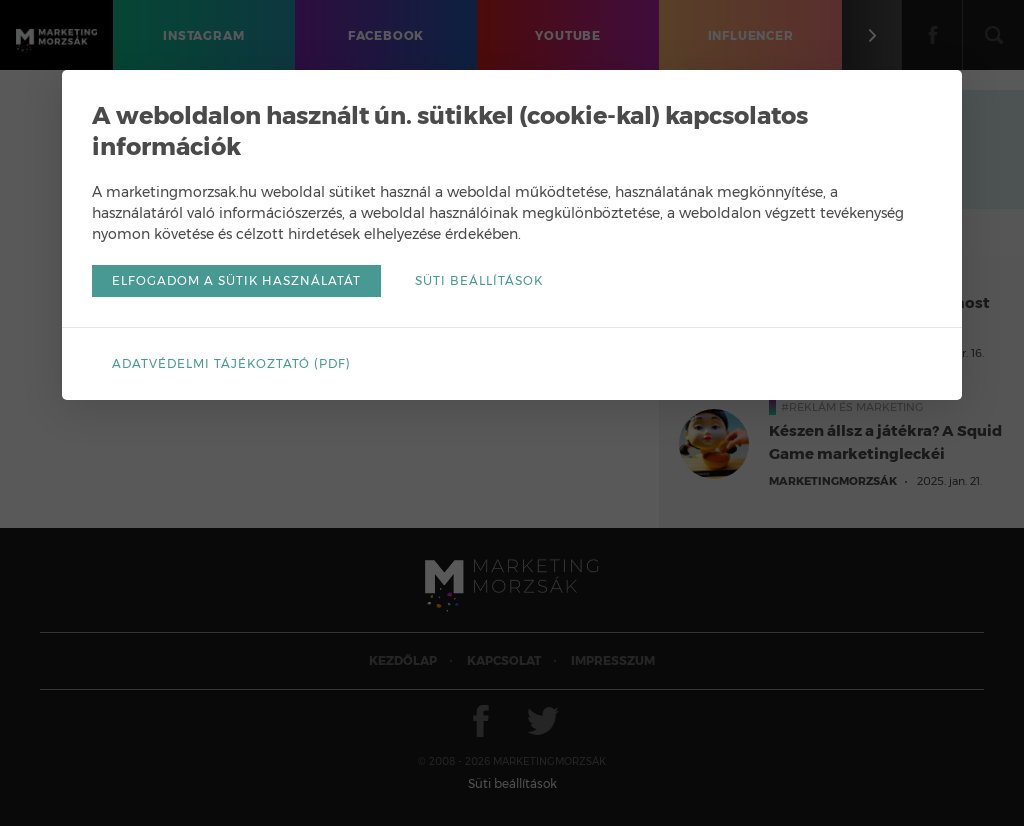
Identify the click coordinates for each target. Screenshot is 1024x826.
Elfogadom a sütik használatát (236, 280)
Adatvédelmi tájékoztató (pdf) (231, 363)
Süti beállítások (479, 280)
